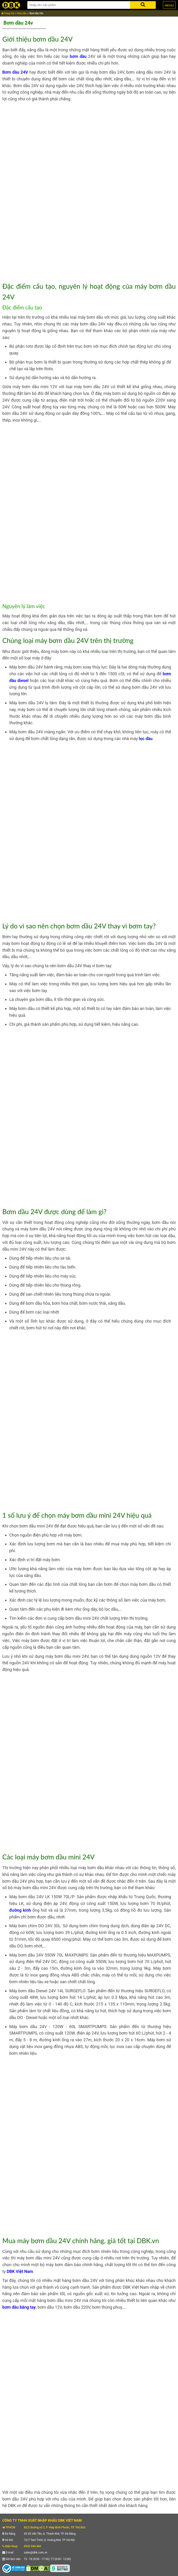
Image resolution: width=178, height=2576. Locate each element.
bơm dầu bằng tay (19, 2307)
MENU (169, 5)
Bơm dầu (22, 13)
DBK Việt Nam (20, 2271)
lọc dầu (146, 738)
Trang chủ (7, 13)
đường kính (20, 1910)
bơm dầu (78, 56)
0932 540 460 (32, 2546)
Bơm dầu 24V (15, 72)
